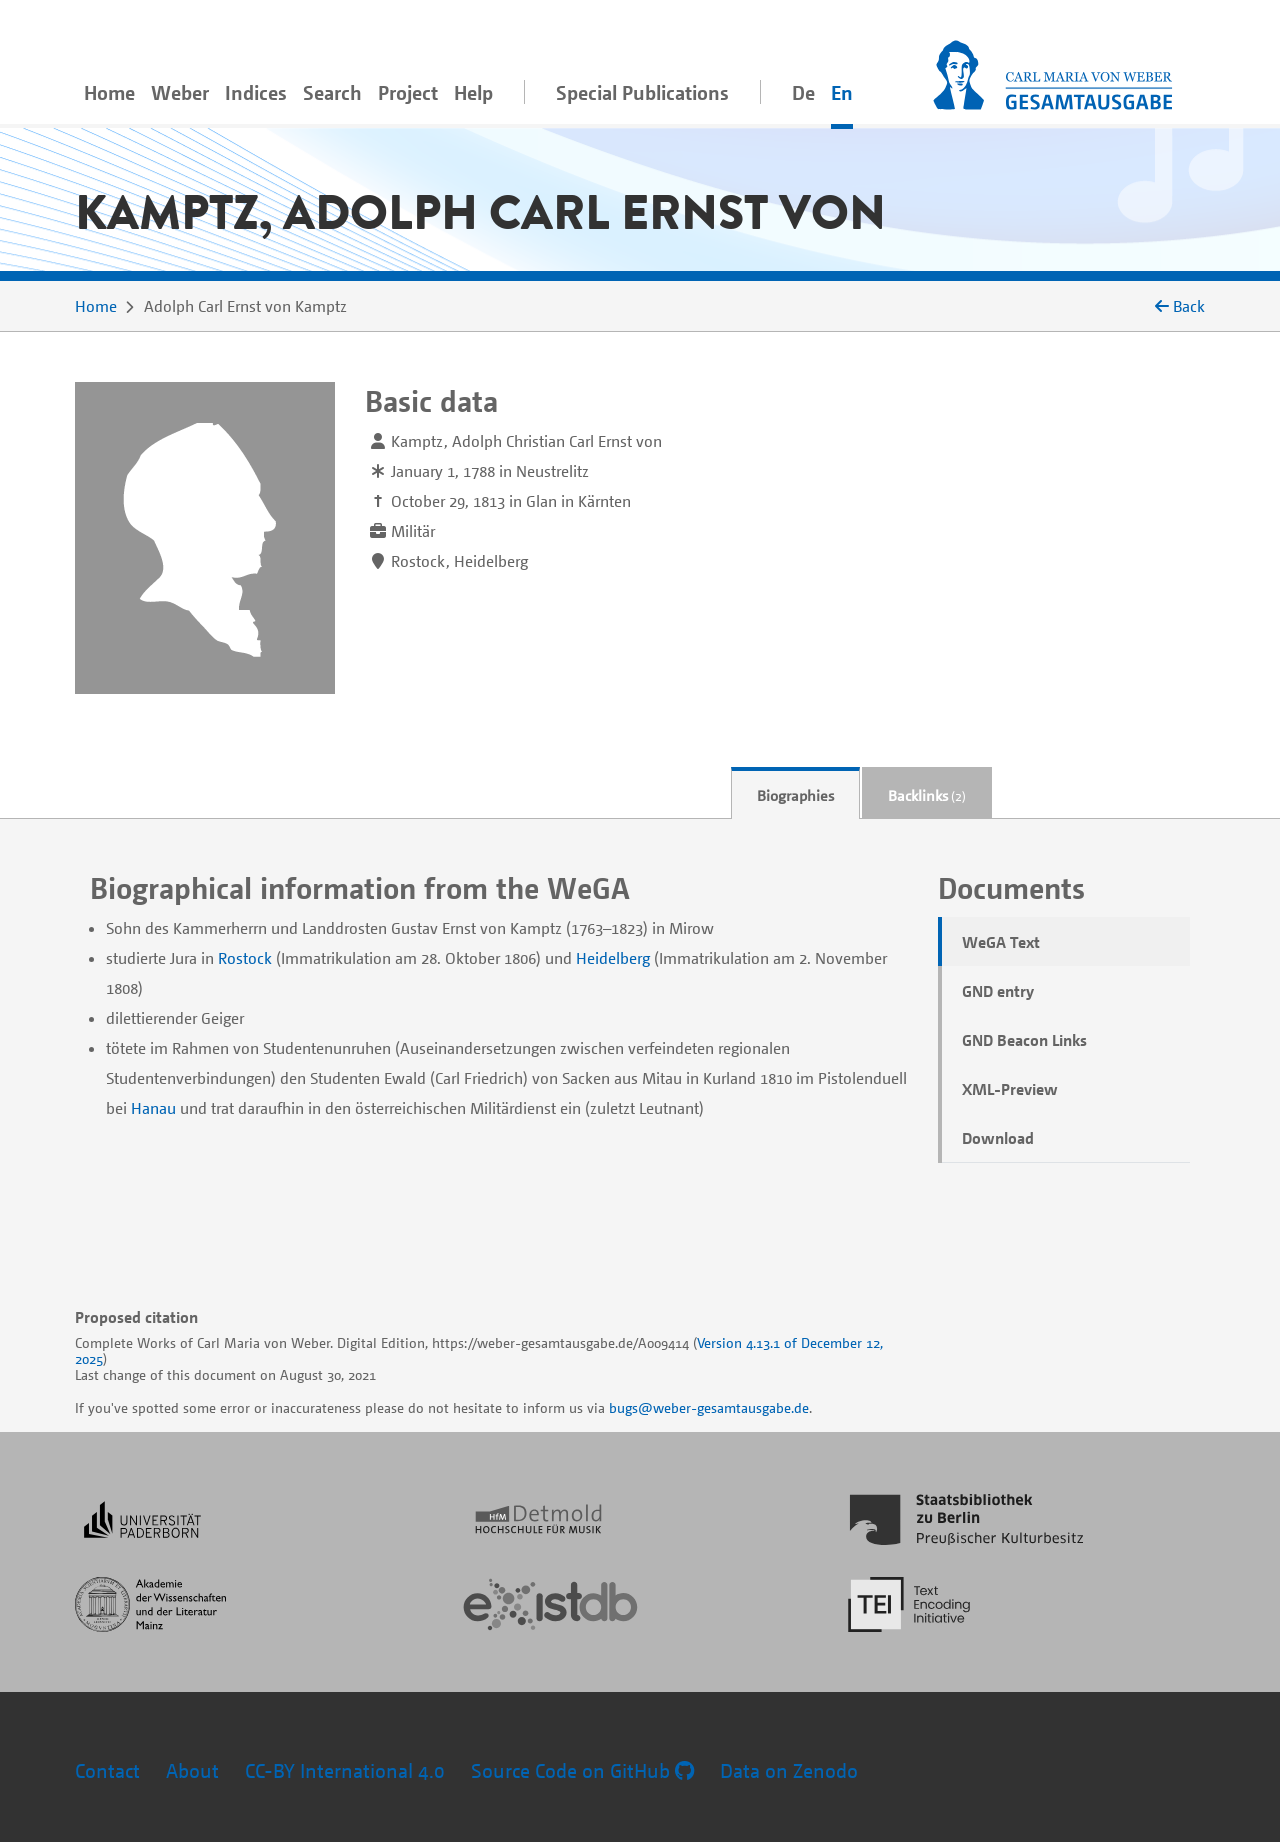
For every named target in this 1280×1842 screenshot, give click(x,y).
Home (109, 92)
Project (408, 92)
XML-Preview (1010, 1089)
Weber (180, 92)
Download (998, 1138)
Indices (256, 92)
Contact (107, 1770)
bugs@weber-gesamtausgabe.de (709, 1407)
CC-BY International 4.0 (345, 1770)
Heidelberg (613, 958)
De (803, 92)
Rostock (245, 958)
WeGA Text (1001, 942)
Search (332, 92)
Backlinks (927, 795)
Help (473, 92)
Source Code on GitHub (582, 1770)
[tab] (795, 793)
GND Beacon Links (1024, 1040)
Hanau (153, 1108)
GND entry (998, 991)
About (192, 1770)
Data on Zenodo (789, 1770)
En (842, 92)
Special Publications (642, 92)
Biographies (795, 795)
